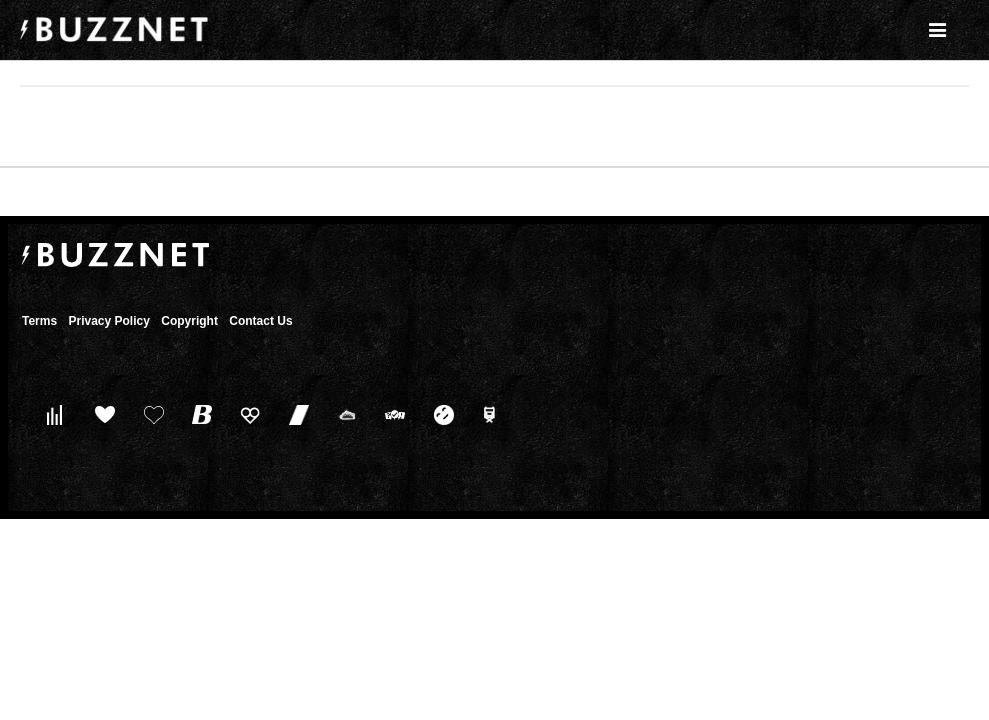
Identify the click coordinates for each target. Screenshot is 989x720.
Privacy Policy (108, 321)
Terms (39, 321)
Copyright (189, 321)
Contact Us (260, 321)
